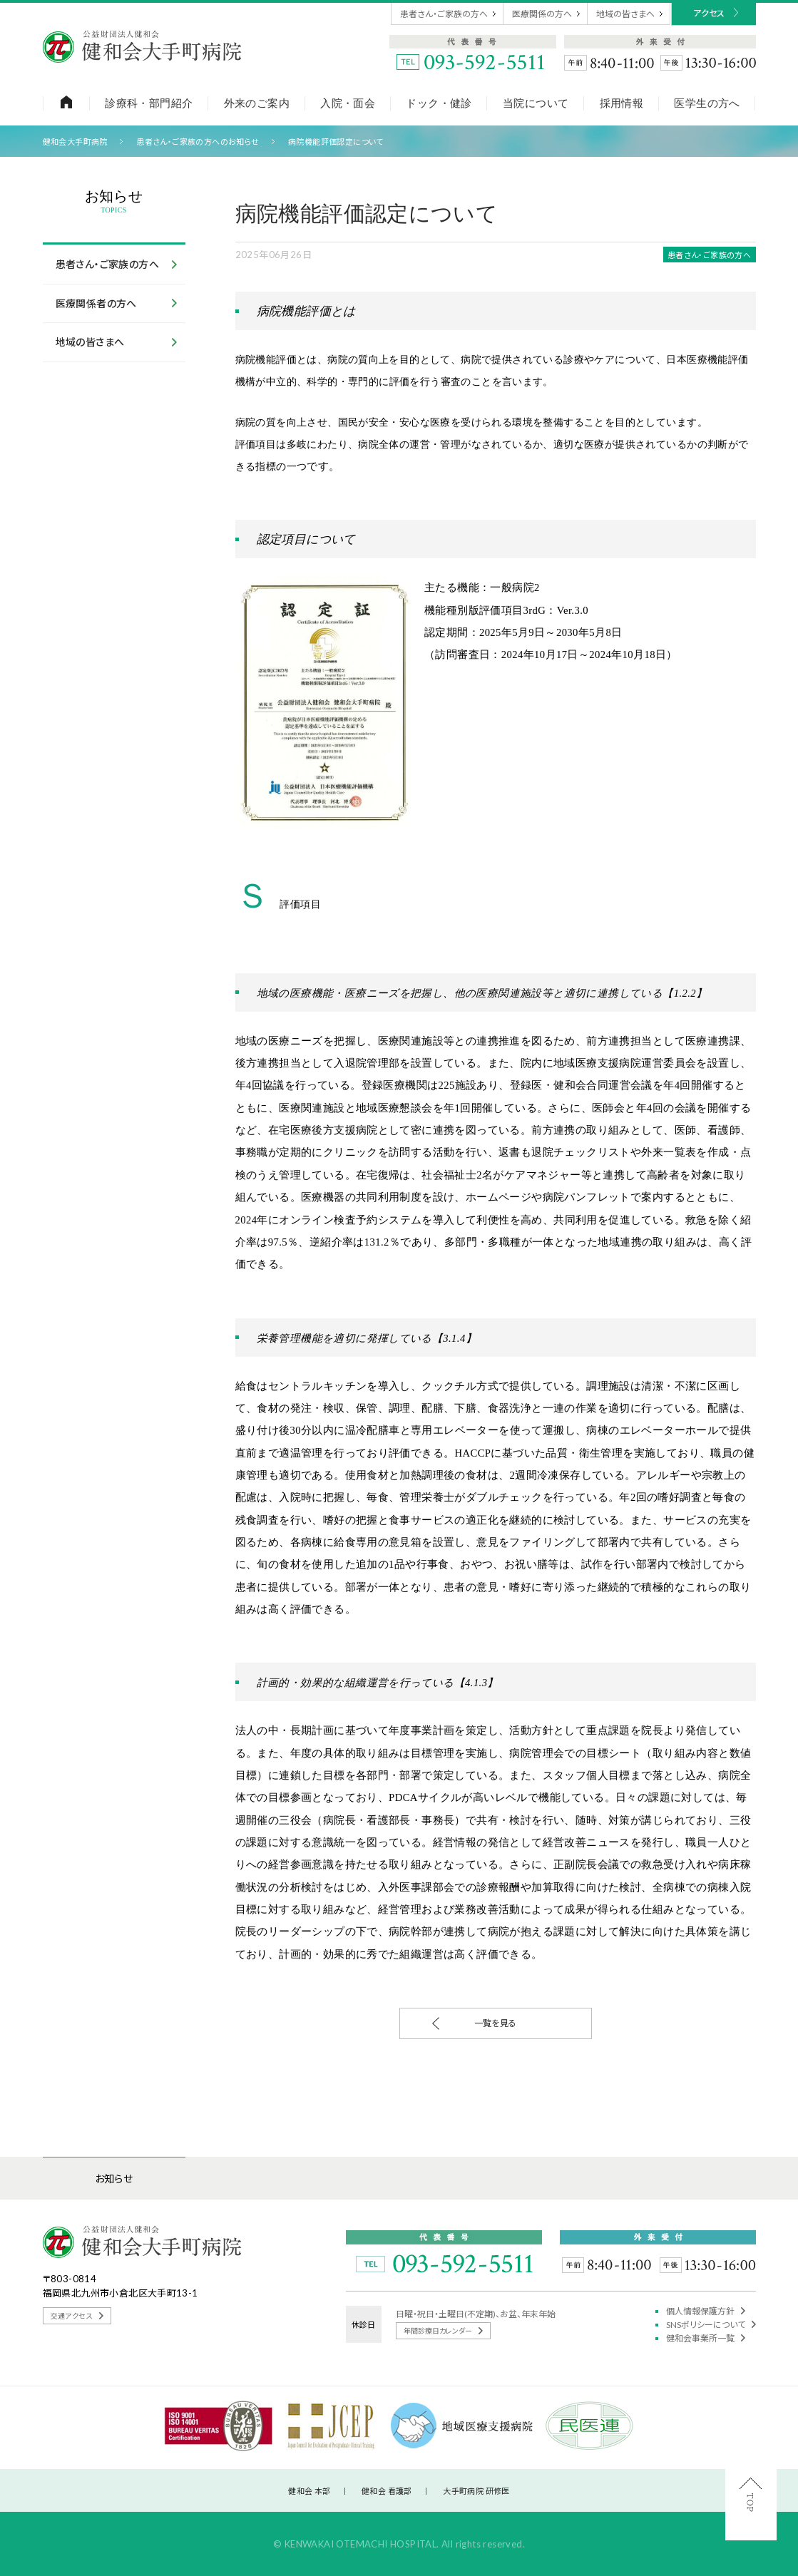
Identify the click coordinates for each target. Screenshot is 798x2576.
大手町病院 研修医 (476, 2490)
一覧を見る (474, 2023)
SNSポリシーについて (711, 2324)
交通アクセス (77, 2315)
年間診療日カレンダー (443, 2330)
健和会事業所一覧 (705, 2338)
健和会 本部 (309, 2490)
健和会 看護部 (387, 2490)
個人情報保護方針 (705, 2311)
